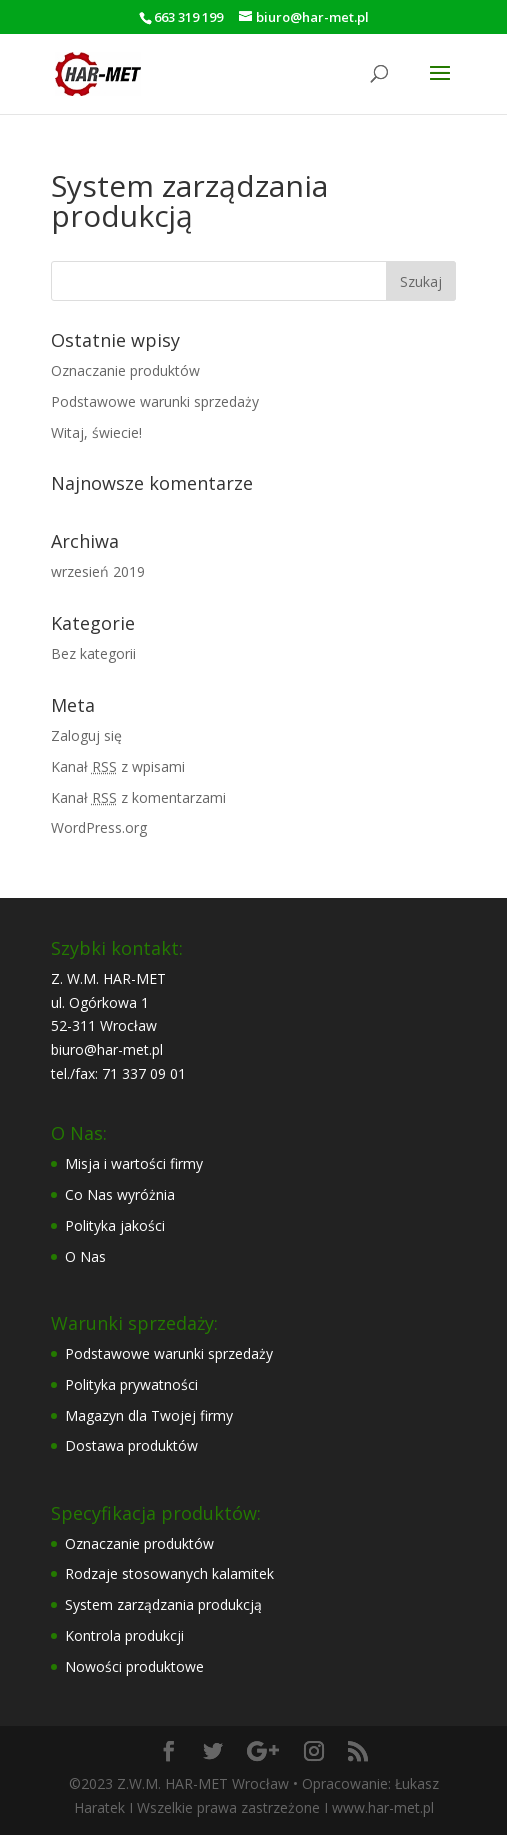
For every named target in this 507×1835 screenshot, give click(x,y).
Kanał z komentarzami (138, 797)
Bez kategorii (93, 653)
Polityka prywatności (131, 1384)
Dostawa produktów (131, 1445)
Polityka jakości (115, 1225)
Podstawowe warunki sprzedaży (155, 401)
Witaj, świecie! (96, 432)
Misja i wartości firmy (134, 1163)
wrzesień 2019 (98, 571)
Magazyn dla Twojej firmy (149, 1415)
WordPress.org (99, 827)
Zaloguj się (86, 735)
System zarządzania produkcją (163, 1604)
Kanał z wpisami (118, 766)
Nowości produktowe (134, 1666)
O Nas (85, 1256)
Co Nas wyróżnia (120, 1194)
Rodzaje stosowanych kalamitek (169, 1573)
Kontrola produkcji (124, 1635)
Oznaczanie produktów (125, 370)
